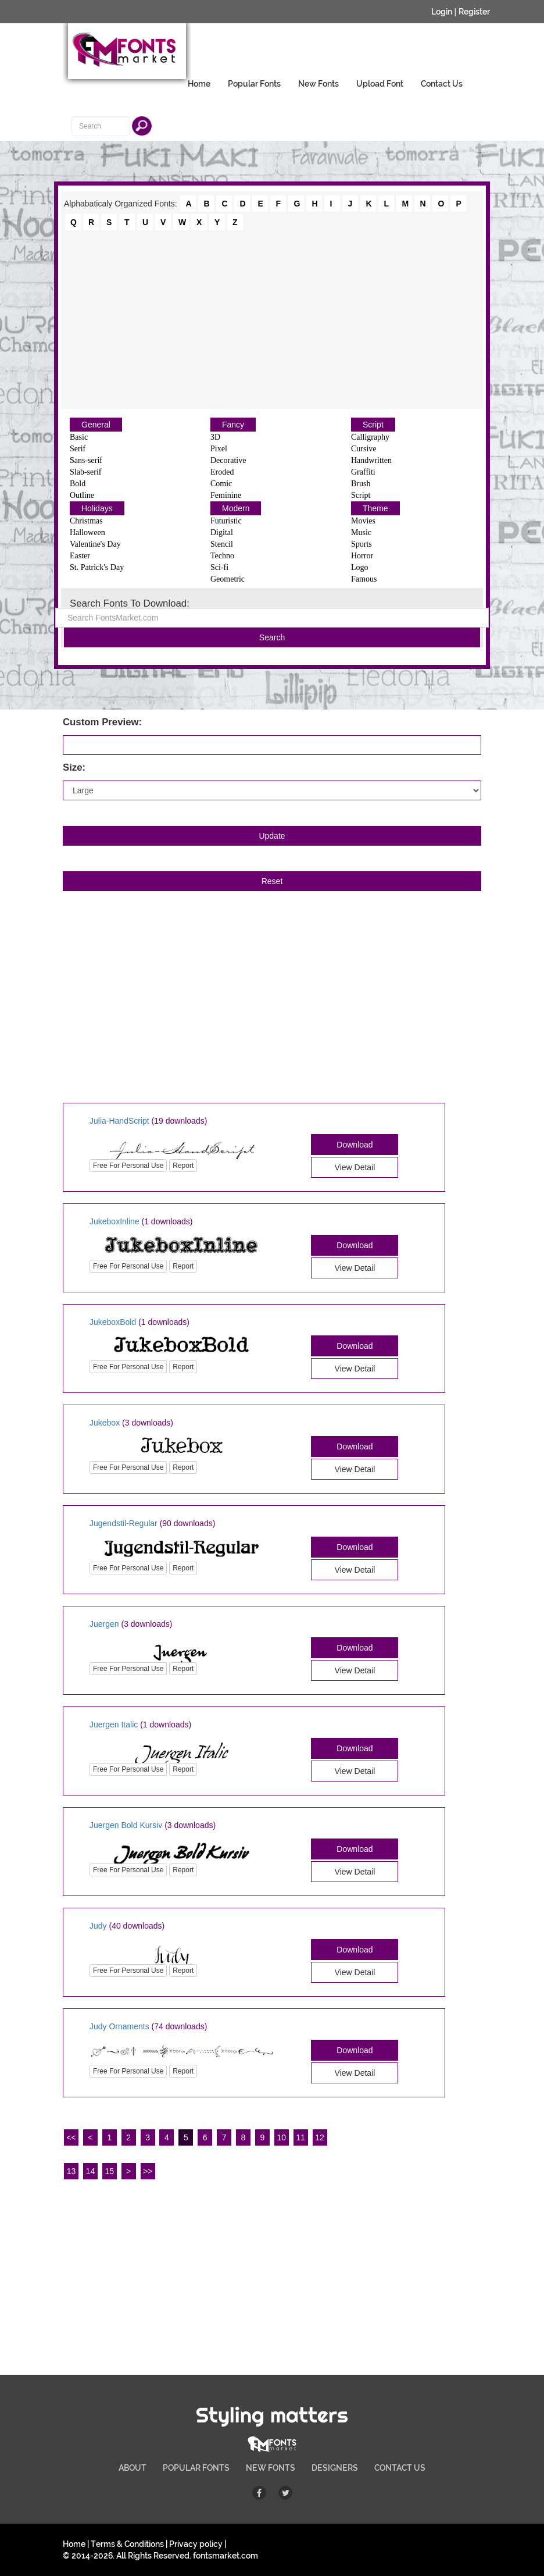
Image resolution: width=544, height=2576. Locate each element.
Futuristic (226, 520)
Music (361, 532)
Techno (222, 555)
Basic (79, 437)
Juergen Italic (114, 1724)
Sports (361, 544)
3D (215, 437)
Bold (77, 483)
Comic (221, 483)
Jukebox (105, 1422)
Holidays (97, 508)
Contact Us (442, 83)
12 (319, 2137)
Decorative (228, 460)
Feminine (225, 495)
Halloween (87, 532)
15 (109, 2171)
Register (474, 11)
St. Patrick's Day (97, 567)
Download (355, 1144)
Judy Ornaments (119, 2026)
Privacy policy (196, 2544)
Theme (375, 508)
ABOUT (132, 2467)
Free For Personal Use (128, 1165)
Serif (77, 448)
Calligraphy (370, 437)
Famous (364, 579)
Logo (359, 567)
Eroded (222, 472)
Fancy (233, 424)
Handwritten (371, 460)
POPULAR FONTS (196, 2467)
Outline (82, 495)
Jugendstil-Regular (124, 1523)
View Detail (355, 1167)
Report (183, 1165)
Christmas (86, 520)
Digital (221, 532)
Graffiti (363, 472)
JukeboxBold (113, 1322)
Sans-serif (86, 460)
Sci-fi (219, 567)
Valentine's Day (95, 544)
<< (71, 2137)
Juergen (104, 1624)
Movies (363, 520)
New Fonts (318, 83)
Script (373, 424)
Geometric (227, 579)
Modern (235, 508)
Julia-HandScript (119, 1120)
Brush (360, 483)
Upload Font (379, 83)
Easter (80, 555)
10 (282, 2137)
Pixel (218, 448)
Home (199, 83)
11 (300, 2137)
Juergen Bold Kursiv (126, 1825)
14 (90, 2171)
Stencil (221, 544)
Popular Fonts (254, 83)
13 (71, 2171)
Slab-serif (85, 472)
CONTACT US (399, 2467)
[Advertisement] (272, 318)
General (95, 424)
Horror (362, 555)
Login (441, 11)
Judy (98, 1925)
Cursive (364, 448)
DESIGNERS (335, 2467)
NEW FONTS (270, 2467)
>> (147, 2171)
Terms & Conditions (127, 2544)
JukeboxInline (114, 1221)
